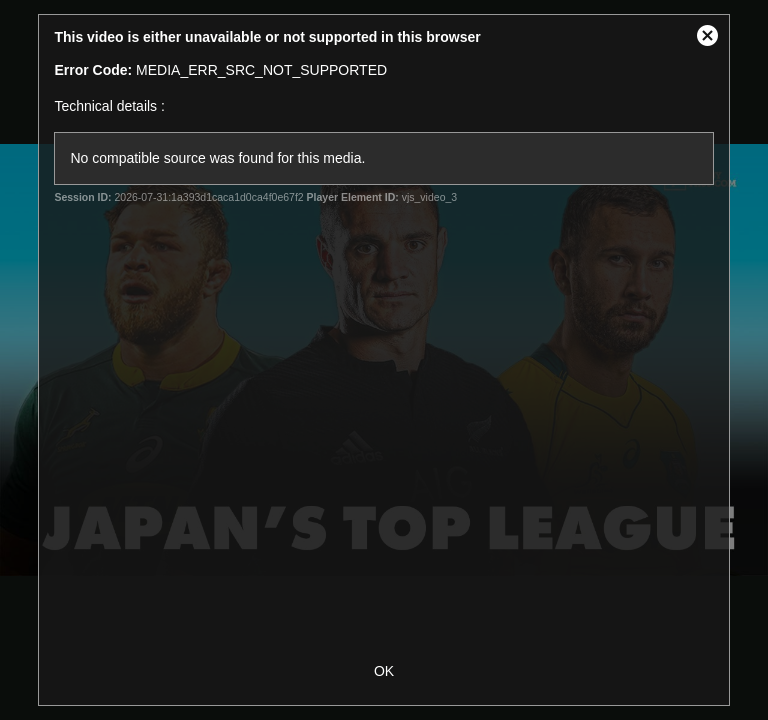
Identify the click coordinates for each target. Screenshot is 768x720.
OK (384, 671)
